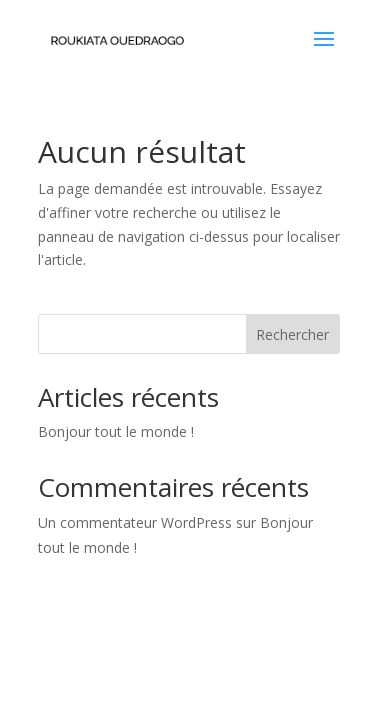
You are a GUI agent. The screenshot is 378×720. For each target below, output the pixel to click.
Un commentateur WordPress (135, 522)
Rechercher (292, 334)
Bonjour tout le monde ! (116, 431)
